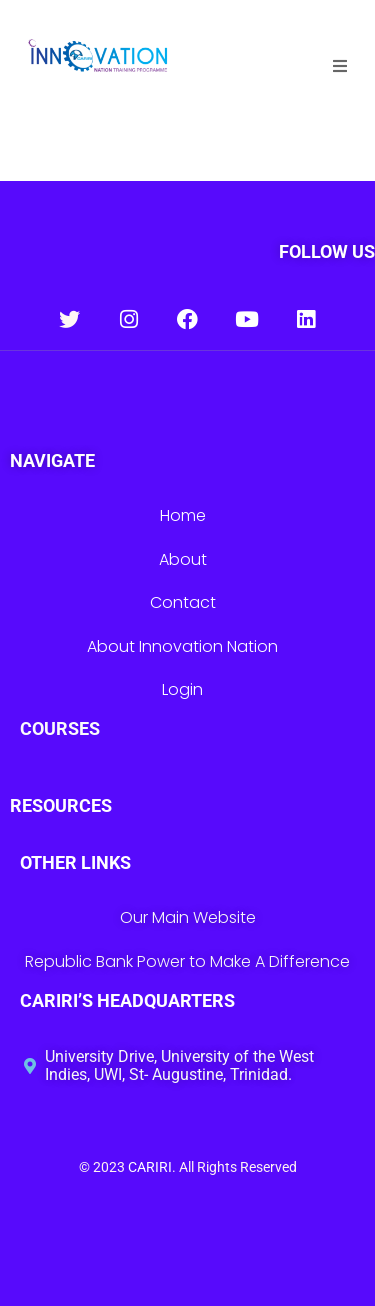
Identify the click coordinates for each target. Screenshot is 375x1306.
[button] (340, 66)
